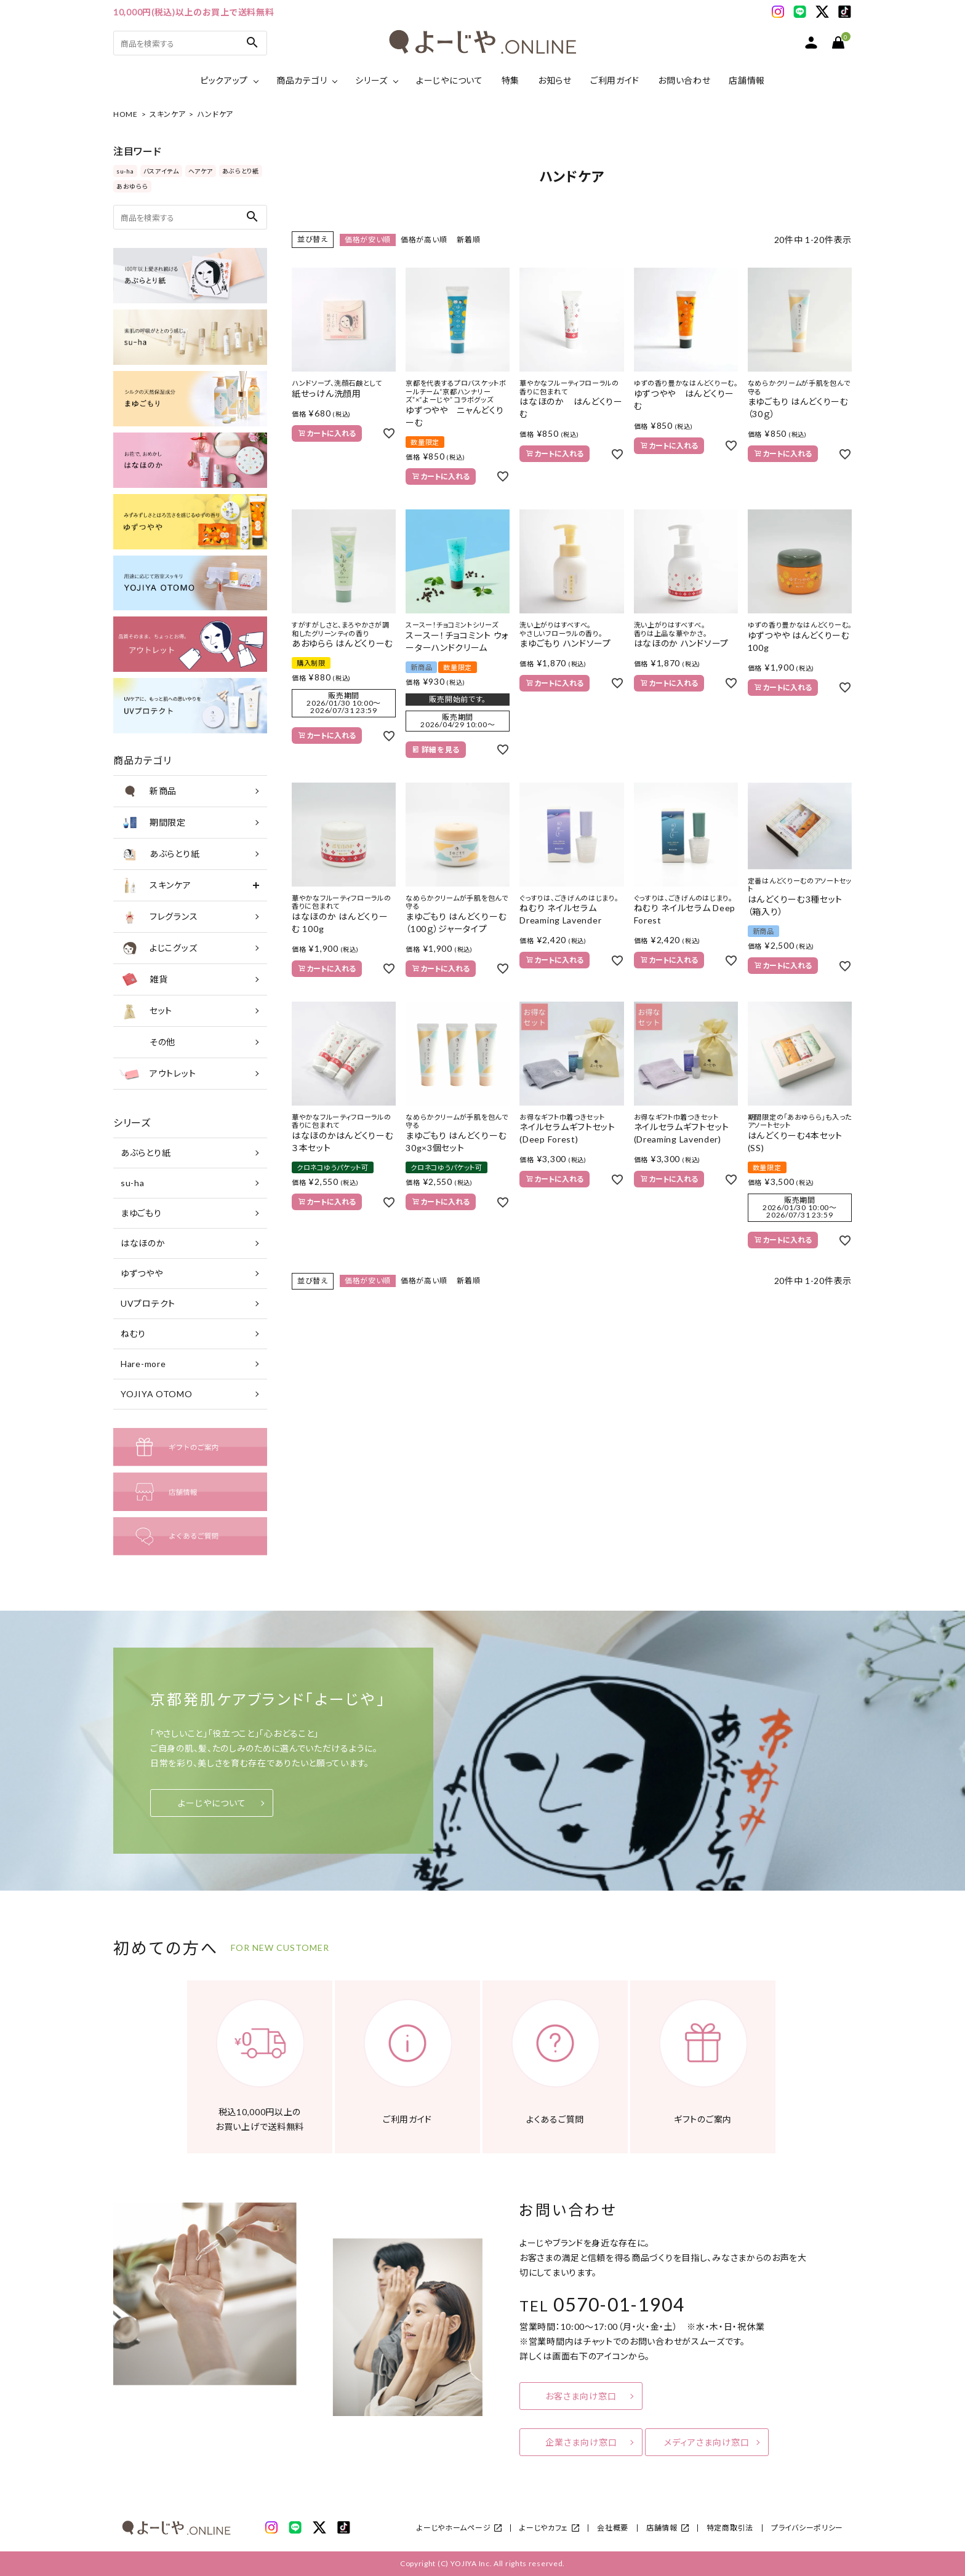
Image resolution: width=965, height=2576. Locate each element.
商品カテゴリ (301, 80)
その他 (147, 1042)
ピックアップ (224, 80)
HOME (125, 114)
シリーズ (371, 80)
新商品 (148, 791)
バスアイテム (161, 171)
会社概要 (612, 2527)
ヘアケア (200, 171)
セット (145, 1010)
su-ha (125, 171)
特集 (510, 80)
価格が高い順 (424, 239)
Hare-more (143, 1363)
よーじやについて (449, 80)
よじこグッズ (158, 948)
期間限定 (152, 822)
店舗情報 (747, 80)
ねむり (133, 1333)
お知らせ (555, 80)
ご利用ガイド (614, 80)
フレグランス (158, 916)
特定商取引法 (730, 2527)
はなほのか (143, 1243)
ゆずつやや (142, 1273)
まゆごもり (141, 1213)
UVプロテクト (148, 1303)
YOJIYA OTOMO (156, 1394)
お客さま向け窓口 (581, 2396)
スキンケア (168, 114)
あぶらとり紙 (240, 171)
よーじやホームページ (454, 2527)
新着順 (468, 239)
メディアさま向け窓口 (707, 2442)
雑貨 (143, 979)
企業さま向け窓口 (581, 2442)
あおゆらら (132, 186)
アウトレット (157, 1073)
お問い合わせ (684, 80)
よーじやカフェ (543, 2527)
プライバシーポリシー (807, 2527)
